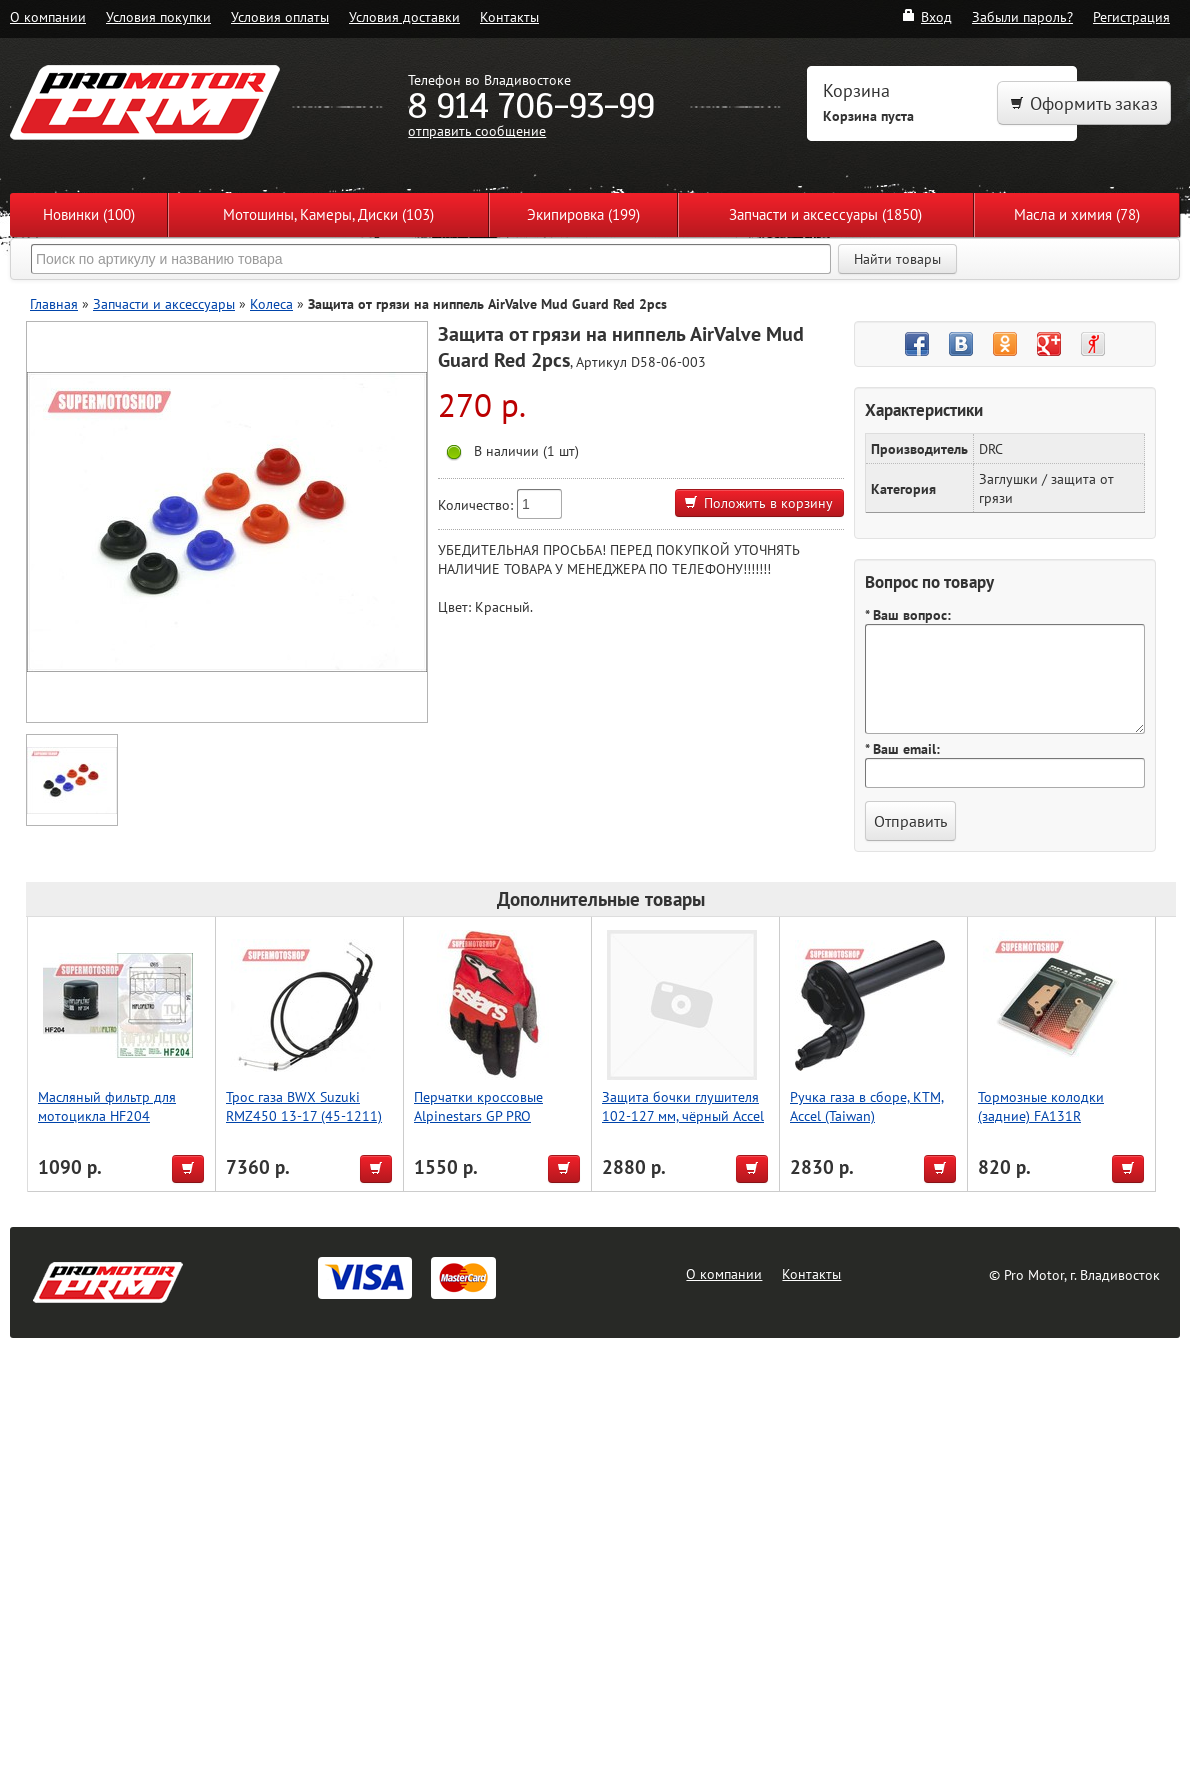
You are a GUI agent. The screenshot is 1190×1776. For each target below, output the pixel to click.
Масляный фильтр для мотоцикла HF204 (107, 1106)
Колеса (271, 303)
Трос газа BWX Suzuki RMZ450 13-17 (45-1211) (304, 1106)
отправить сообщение (477, 130)
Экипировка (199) (583, 214)
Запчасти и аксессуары (164, 303)
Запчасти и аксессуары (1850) (825, 214)
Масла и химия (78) (1077, 214)
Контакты (509, 16)
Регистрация (1131, 16)
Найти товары (897, 259)
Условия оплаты (280, 16)
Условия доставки (404, 16)
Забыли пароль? (1022, 16)
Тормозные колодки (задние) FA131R (1041, 1106)
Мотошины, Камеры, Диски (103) (328, 214)
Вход (926, 16)
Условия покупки (158, 16)
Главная (54, 303)
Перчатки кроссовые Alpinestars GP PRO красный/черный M (478, 1115)
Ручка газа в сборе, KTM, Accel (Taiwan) (867, 1106)
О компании (48, 16)
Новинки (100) (89, 214)
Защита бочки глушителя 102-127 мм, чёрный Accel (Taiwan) (683, 1115)
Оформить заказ (1084, 103)
